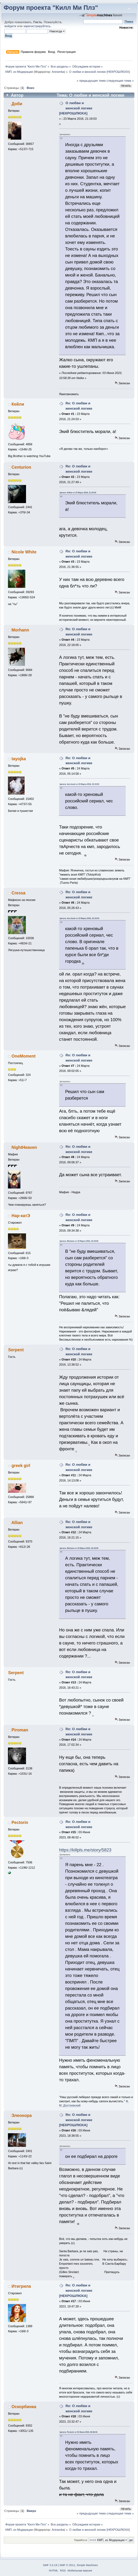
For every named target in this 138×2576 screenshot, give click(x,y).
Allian (17, 1522)
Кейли (18, 404)
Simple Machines (87, 2565)
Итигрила (21, 2286)
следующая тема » (120, 80)
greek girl (21, 1465)
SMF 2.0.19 (50, 2565)
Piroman (20, 1730)
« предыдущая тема (91, 80)
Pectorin (20, 1822)
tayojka (19, 758)
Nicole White (24, 552)
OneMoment (24, 1056)
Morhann (20, 630)
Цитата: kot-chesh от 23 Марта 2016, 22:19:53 (79, 784)
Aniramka (58, 71)
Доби (17, 103)
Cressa (18, 893)
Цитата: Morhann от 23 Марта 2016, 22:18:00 (79, 1241)
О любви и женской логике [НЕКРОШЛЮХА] (75, 108)
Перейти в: (81, 2540)
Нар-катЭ (21, 1215)
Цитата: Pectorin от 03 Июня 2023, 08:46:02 (78, 2432)
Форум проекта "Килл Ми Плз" (51, 7)
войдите (10, 26)
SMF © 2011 (67, 2565)
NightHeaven (24, 1147)
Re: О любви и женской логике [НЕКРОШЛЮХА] (75, 2120)
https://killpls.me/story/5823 (85, 1849)
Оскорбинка (24, 2406)
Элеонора (22, 2115)
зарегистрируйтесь (37, 26)
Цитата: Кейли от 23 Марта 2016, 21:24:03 (78, 493)
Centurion (21, 467)
